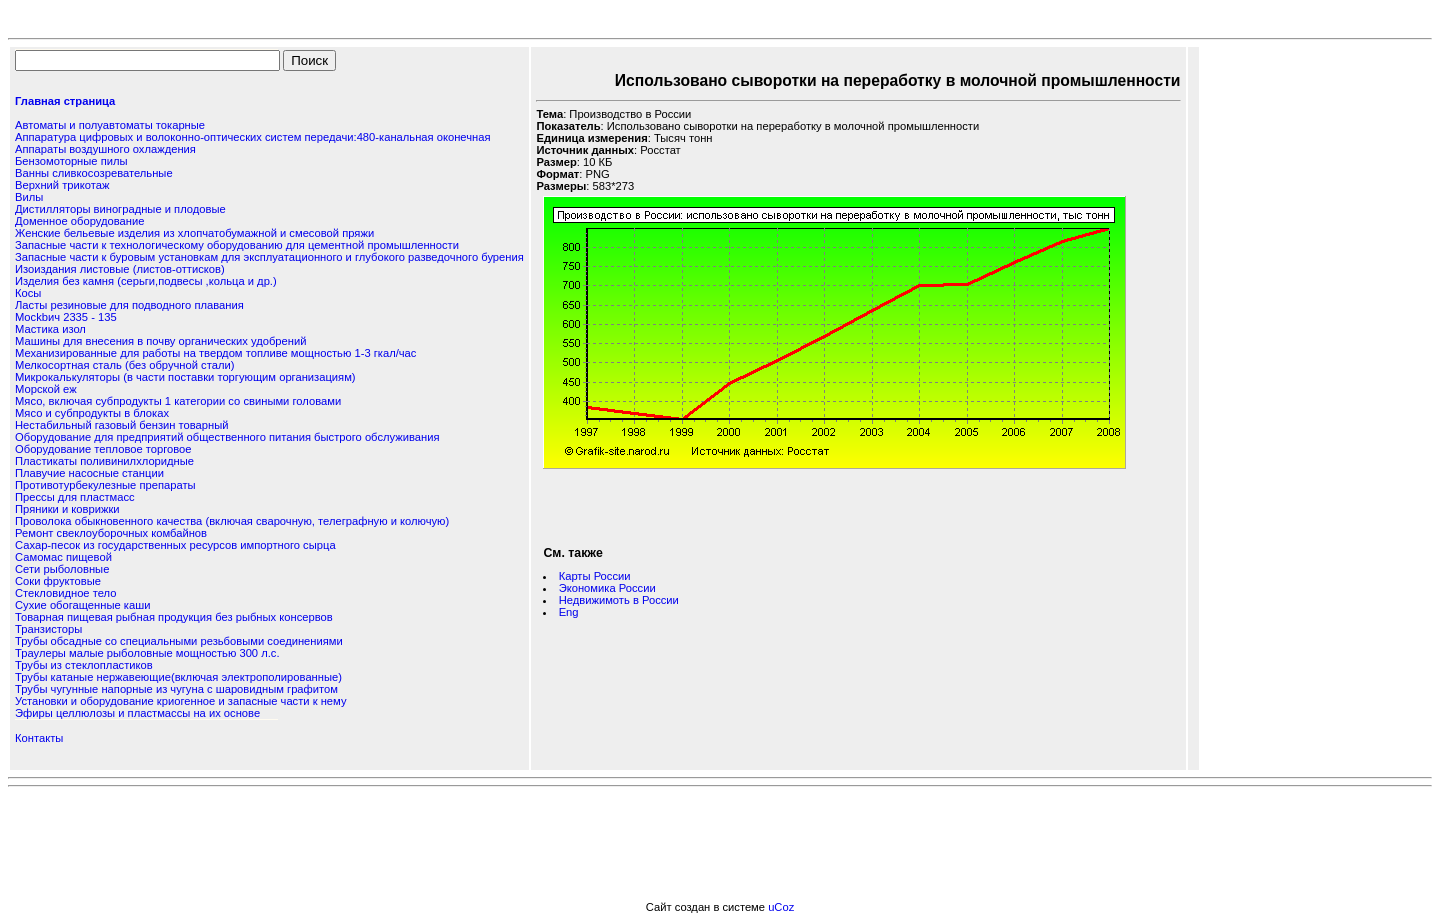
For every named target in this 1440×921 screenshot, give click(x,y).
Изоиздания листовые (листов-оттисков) (120, 269)
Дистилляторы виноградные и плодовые (120, 209)
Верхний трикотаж (62, 185)
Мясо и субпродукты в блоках (92, 413)
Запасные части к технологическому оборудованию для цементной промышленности (237, 245)
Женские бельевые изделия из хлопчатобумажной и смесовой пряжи (194, 233)
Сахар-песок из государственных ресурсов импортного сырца (175, 545)
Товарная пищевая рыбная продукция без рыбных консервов (174, 617)
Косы (28, 293)
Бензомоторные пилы (71, 161)
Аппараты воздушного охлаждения (105, 149)
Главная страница (65, 101)
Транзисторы (48, 629)
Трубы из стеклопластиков (84, 665)
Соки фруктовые (58, 581)
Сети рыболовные (62, 569)
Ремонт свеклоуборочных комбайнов (111, 533)
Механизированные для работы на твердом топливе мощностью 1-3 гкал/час (215, 353)
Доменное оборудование (79, 221)
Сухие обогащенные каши (82, 605)
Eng (569, 612)
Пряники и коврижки (67, 509)
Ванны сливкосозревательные (94, 173)
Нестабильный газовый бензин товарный (122, 425)
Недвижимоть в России (619, 600)
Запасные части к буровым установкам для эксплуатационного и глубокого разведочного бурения (269, 257)
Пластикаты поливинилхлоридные (104, 461)
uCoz (781, 907)
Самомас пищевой (63, 557)
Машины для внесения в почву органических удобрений (160, 341)
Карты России (595, 576)
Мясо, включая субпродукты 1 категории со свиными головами (178, 401)
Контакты (39, 738)
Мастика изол (50, 329)
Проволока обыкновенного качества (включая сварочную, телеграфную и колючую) (232, 521)
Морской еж (46, 389)
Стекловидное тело (65, 593)
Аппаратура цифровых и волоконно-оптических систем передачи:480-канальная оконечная (252, 137)
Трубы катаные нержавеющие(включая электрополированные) (178, 677)
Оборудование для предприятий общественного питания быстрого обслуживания (227, 437)
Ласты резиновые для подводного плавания (129, 305)
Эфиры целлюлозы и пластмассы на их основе (137, 713)
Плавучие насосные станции (89, 473)
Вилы (29, 197)
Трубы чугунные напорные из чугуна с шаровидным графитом (176, 689)
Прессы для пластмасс (75, 497)
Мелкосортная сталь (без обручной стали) (124, 365)
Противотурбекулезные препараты (105, 485)
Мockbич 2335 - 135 (66, 317)
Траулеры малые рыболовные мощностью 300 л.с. (147, 653)
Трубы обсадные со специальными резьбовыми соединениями (179, 641)
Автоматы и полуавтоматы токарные (110, 125)
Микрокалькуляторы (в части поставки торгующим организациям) (185, 377)
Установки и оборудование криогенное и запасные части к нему (180, 701)
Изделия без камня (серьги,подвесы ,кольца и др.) (146, 281)
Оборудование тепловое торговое (103, 449)
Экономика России (607, 588)
